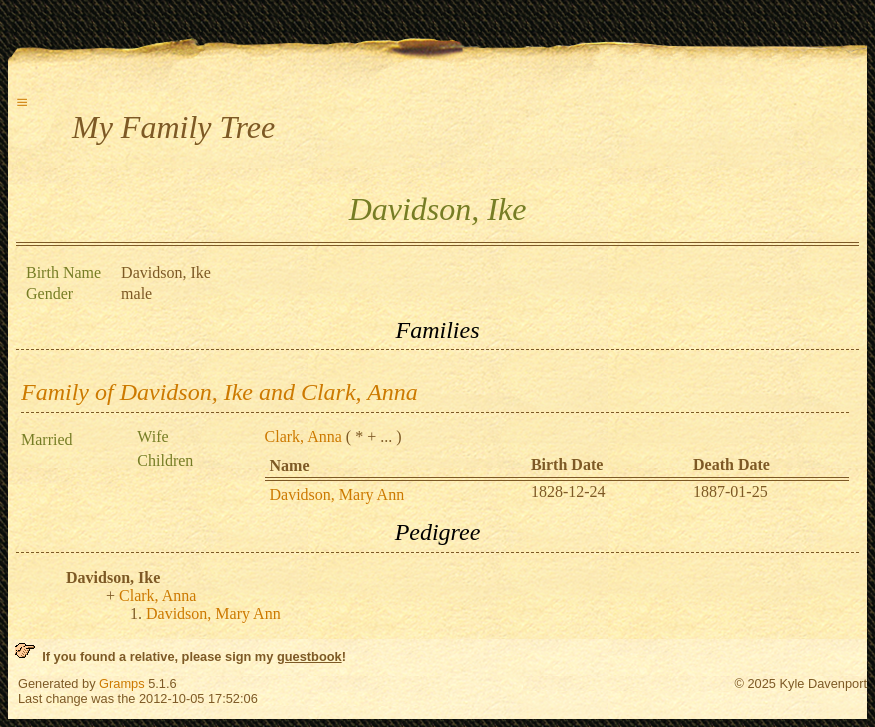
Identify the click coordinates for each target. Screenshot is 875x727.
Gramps (122, 683)
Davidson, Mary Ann (337, 494)
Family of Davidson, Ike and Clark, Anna (219, 392)
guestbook (309, 656)
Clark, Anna (303, 436)
